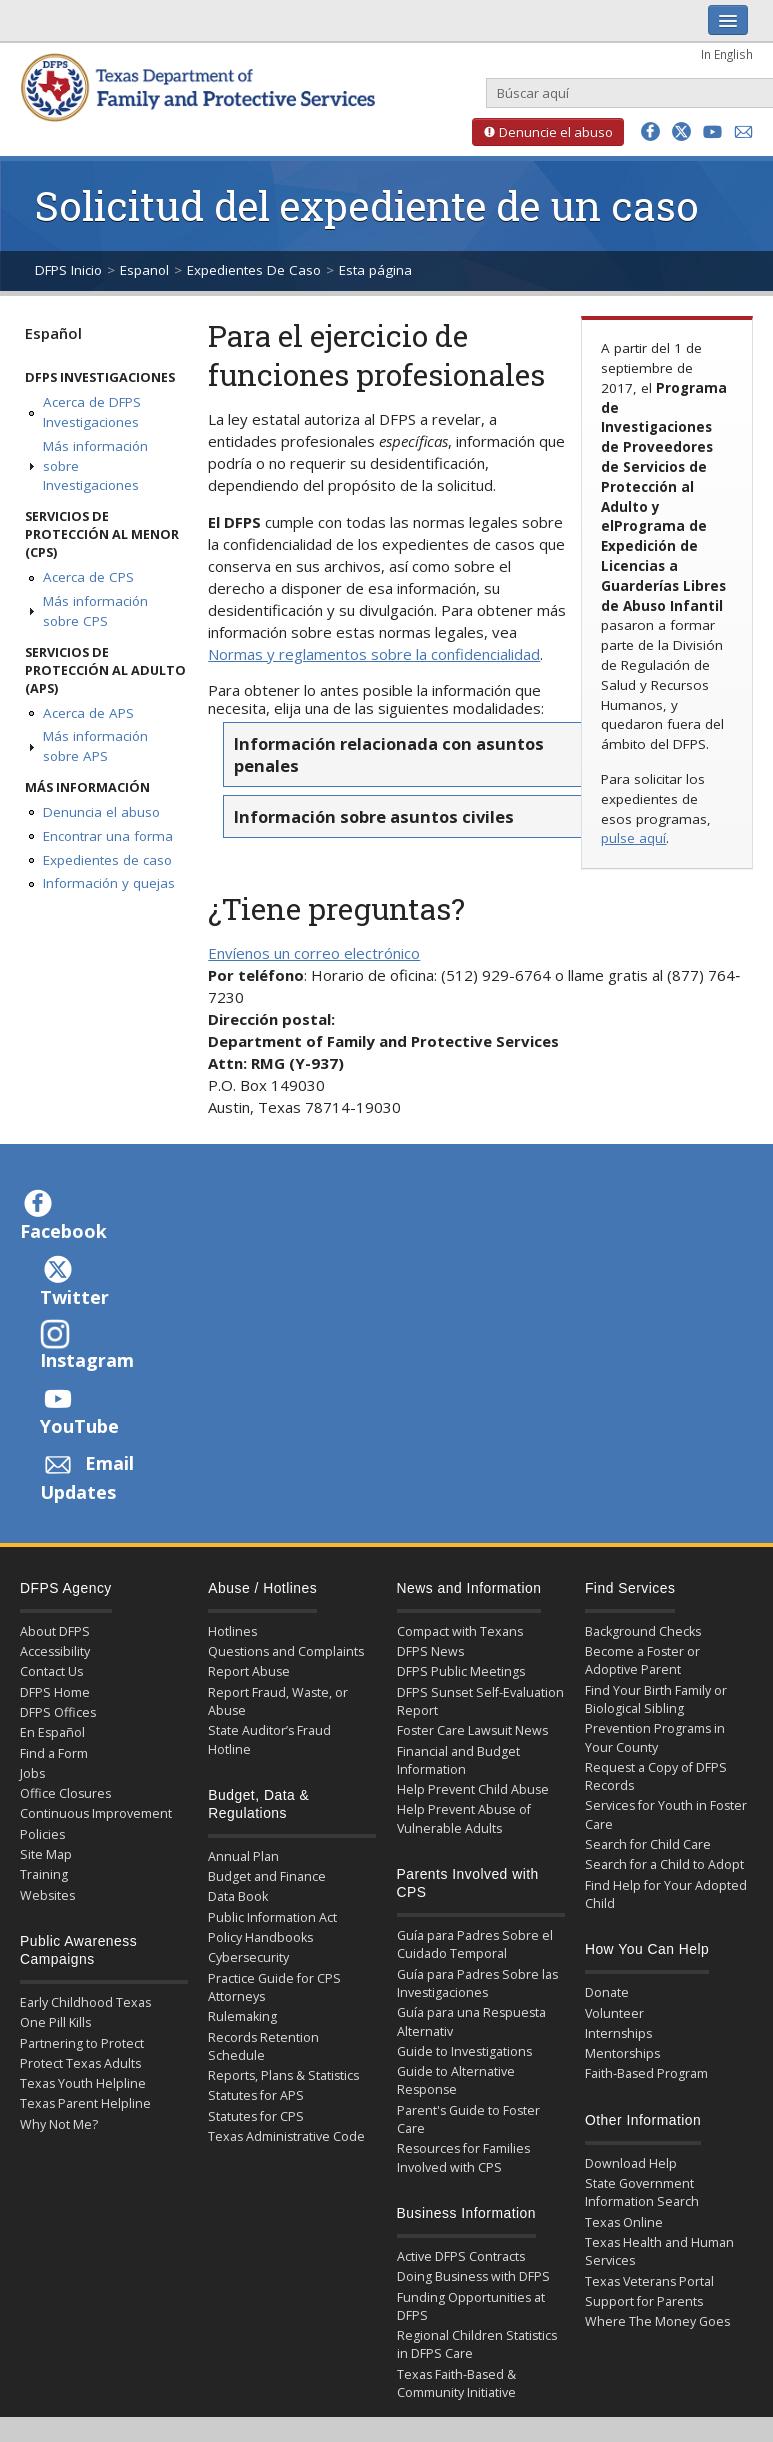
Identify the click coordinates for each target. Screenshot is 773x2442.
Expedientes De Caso (254, 270)
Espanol (144, 270)
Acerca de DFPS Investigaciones (92, 412)
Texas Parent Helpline (85, 2103)
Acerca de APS (88, 713)
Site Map (46, 1854)
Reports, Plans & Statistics (283, 2075)
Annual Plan (243, 1856)
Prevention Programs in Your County (655, 1737)
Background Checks (643, 1631)
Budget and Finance (267, 1876)
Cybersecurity (248, 1957)
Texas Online (624, 2222)
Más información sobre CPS (95, 611)
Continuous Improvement (96, 1813)
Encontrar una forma (108, 836)
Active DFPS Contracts (461, 2256)
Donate (607, 1992)
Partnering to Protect (82, 2043)
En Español (52, 1732)
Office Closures (65, 1793)
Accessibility (55, 1651)
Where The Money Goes (657, 2321)
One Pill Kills (55, 2022)
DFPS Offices (58, 1712)
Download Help (631, 2163)
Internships (618, 2033)
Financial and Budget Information (458, 1760)
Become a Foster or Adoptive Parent (642, 1660)
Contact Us (51, 1671)
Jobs (32, 1773)
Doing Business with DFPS (473, 2276)
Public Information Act (272, 1917)
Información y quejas (109, 883)
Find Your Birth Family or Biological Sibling (656, 1699)
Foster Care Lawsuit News (472, 1730)
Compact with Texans (460, 1631)
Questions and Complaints (286, 1651)
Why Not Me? (59, 2124)
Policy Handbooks (260, 1937)
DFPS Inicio (68, 270)
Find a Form (54, 1753)
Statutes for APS (256, 2095)
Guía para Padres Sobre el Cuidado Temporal (475, 1944)
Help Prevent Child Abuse (473, 1789)
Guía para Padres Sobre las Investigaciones (477, 1983)
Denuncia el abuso (101, 812)
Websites (47, 1895)
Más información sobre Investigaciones (95, 466)
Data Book (238, 1896)
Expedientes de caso (107, 860)
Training (44, 1874)
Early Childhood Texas (85, 2002)
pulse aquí (633, 838)
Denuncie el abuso (542, 132)
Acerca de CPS (88, 577)
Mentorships (622, 2053)
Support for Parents (644, 2301)
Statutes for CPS (256, 2116)
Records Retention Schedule (263, 2046)
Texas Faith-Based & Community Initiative (456, 2383)
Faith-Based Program (646, 2073)
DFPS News (430, 1651)
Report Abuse (249, 1671)
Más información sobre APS (95, 746)
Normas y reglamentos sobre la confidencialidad (374, 654)
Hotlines (232, 1631)
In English (727, 54)
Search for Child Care (648, 1844)
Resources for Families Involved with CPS (463, 2157)
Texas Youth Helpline (83, 2083)
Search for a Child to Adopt (664, 1864)
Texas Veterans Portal (649, 2281)
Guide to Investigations (464, 2051)
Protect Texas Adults (80, 2063)
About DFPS (55, 1631)
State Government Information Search (642, 2192)
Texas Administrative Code (286, 2136)
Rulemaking (242, 2016)
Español (53, 333)
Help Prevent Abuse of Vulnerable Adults (464, 1818)
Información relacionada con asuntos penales (389, 754)
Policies (42, 1834)
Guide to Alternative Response (456, 2080)
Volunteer (614, 2013)
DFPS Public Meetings (461, 1671)
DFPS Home (55, 1692)
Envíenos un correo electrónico (314, 953)
